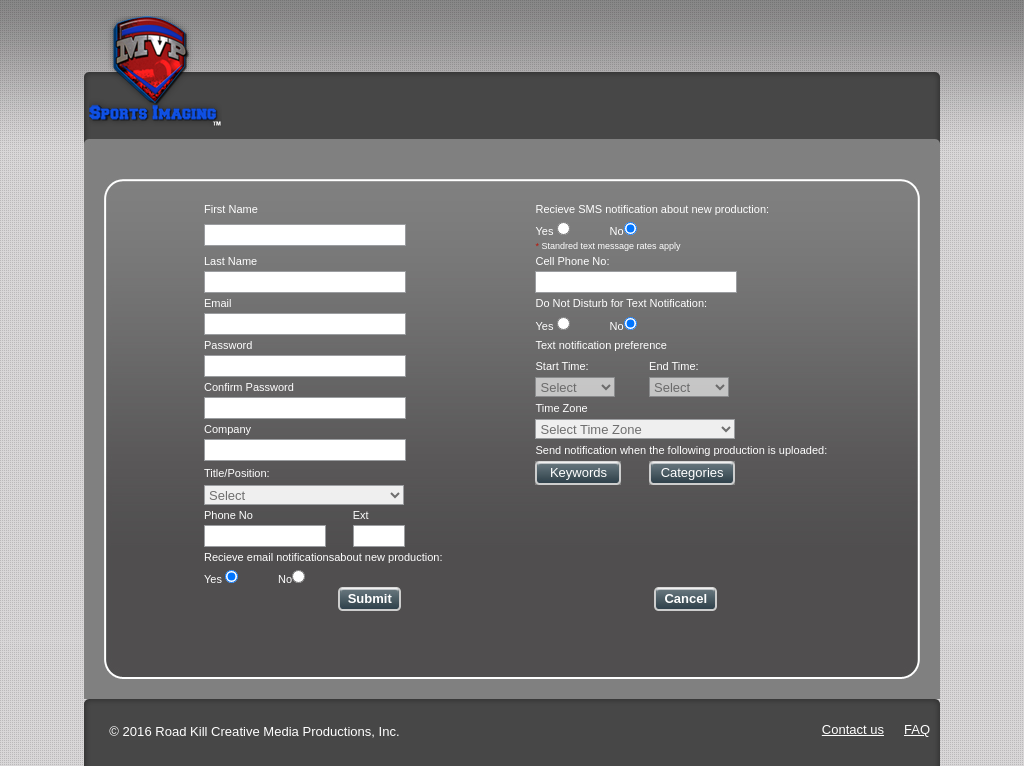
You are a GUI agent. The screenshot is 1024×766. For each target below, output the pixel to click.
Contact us (853, 729)
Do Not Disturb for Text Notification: (621, 303)
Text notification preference (600, 345)
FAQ (917, 729)
